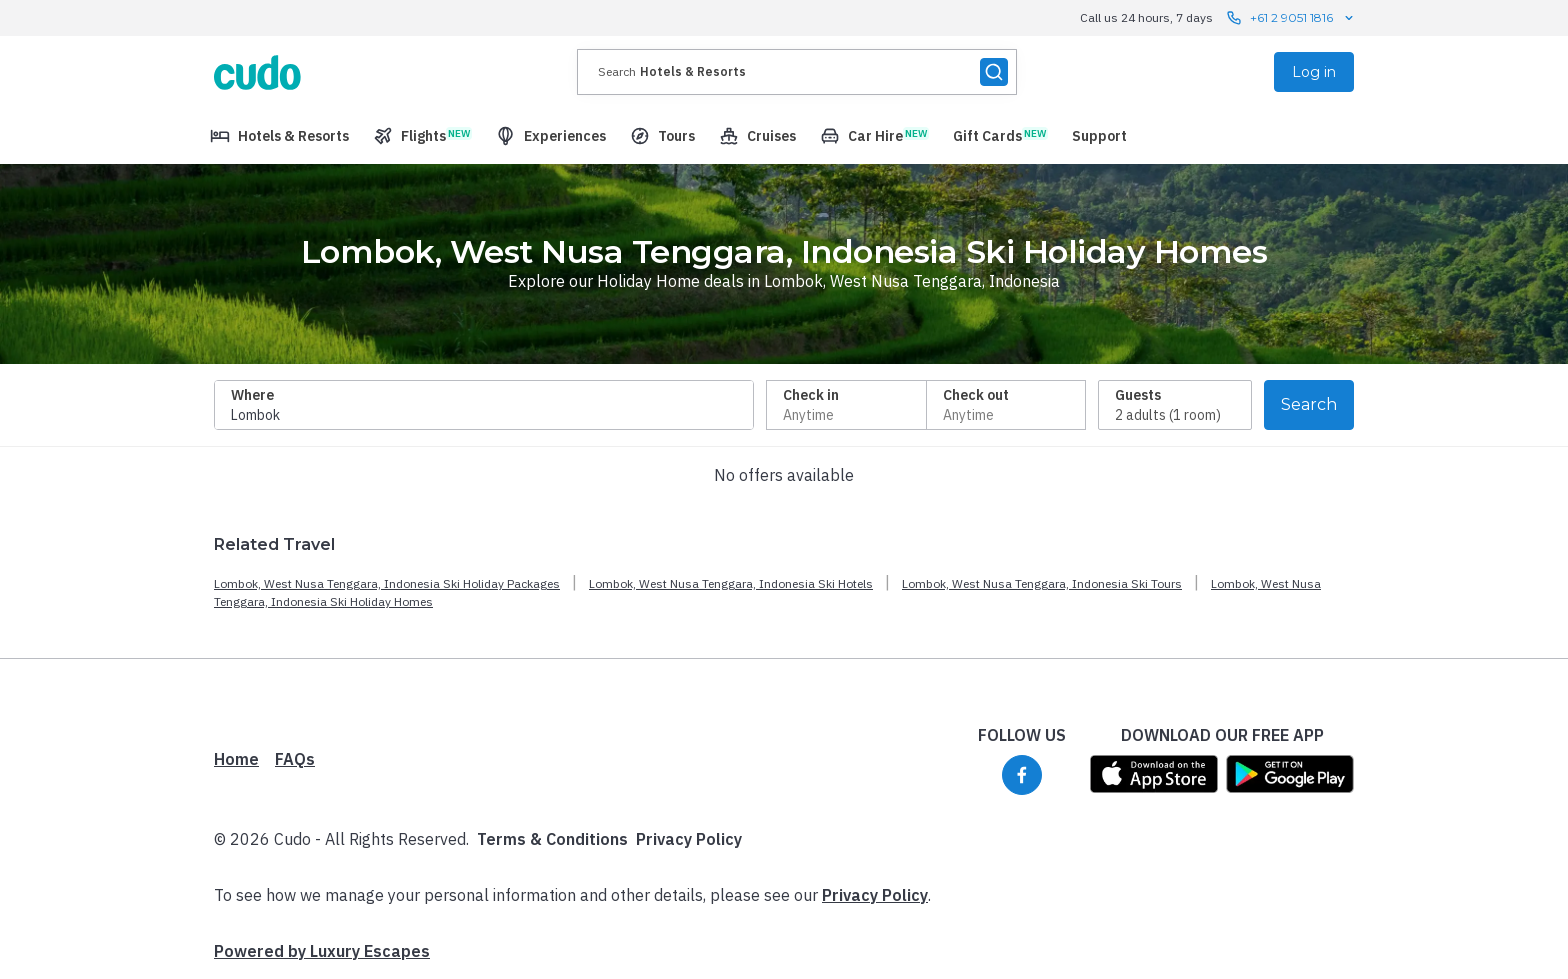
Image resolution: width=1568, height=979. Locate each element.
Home (236, 759)
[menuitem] (279, 136)
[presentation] (797, 72)
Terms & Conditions (552, 839)
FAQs (295, 759)
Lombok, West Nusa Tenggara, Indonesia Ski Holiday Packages (387, 583)
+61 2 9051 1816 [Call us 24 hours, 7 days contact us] (1291, 18)
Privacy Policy (689, 839)
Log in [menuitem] (1314, 72)
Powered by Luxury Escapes (322, 951)
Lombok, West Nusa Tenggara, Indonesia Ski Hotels (731, 583)
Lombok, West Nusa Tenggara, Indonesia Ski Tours (1042, 583)
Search (1309, 404)
